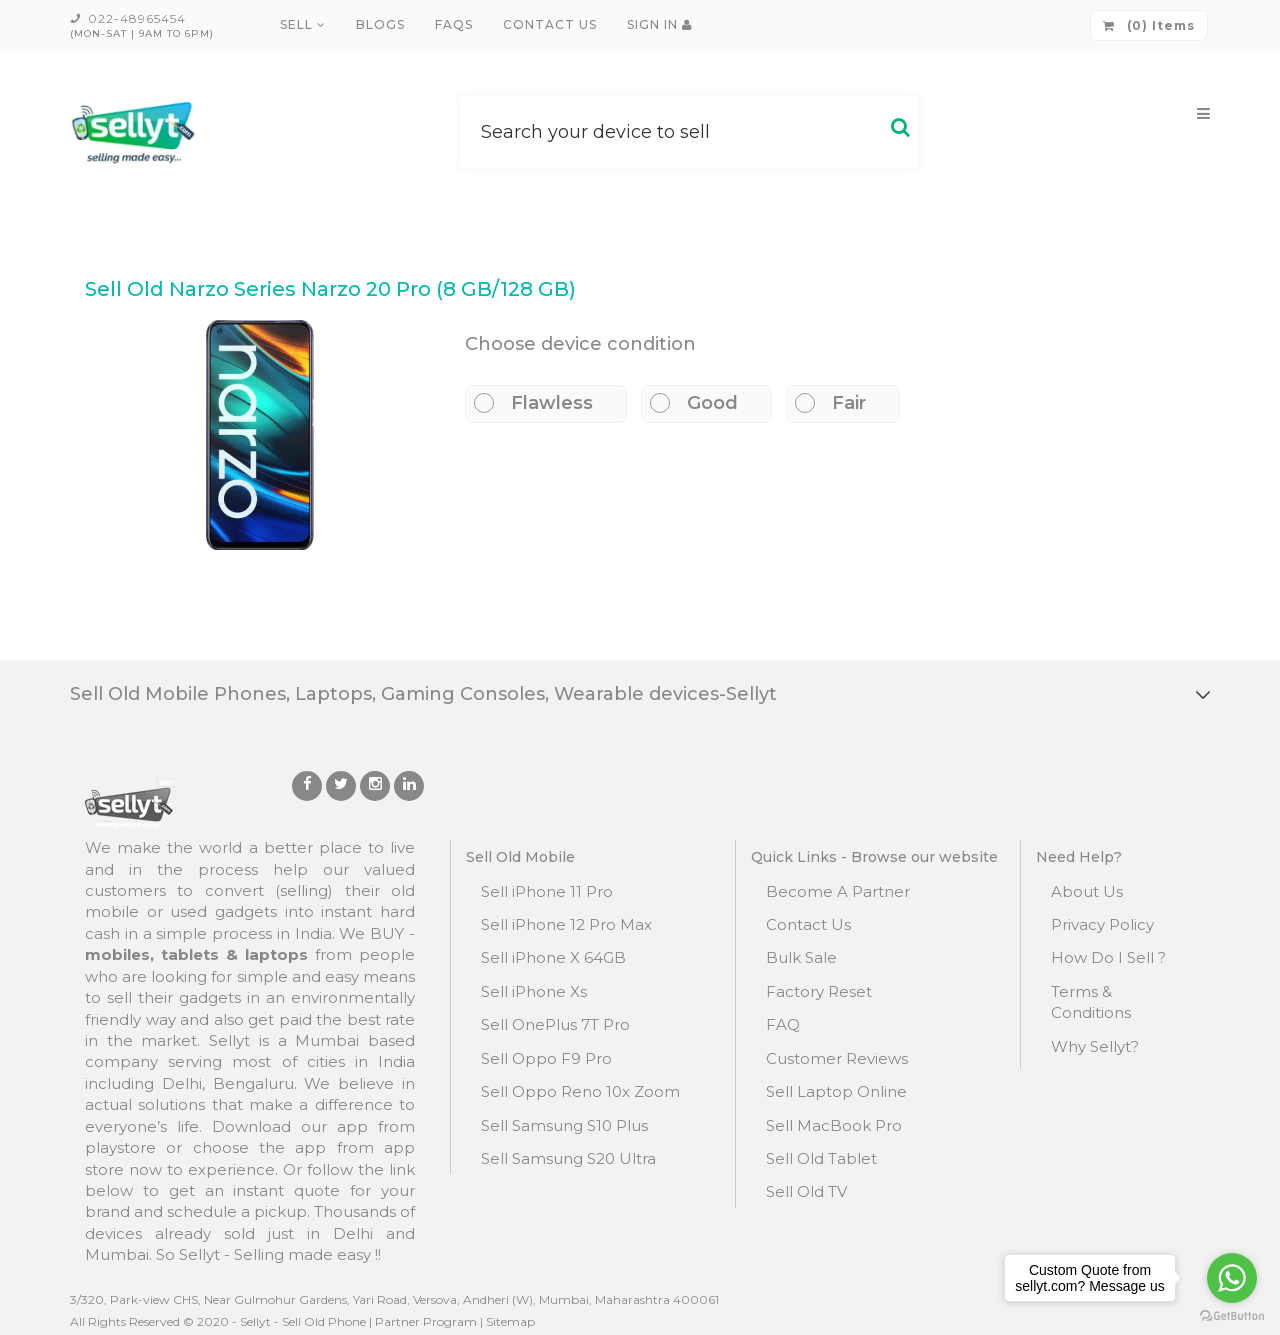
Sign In (659, 24)
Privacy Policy (1102, 924)
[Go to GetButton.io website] (1232, 1315)
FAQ (783, 1024)
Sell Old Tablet (821, 1158)
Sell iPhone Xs (534, 991)
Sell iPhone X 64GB (553, 957)
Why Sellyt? (1095, 1046)
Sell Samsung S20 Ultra (568, 1158)
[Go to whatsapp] (1232, 1278)
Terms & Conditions (1091, 1002)
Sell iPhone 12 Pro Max (566, 924)
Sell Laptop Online (836, 1091)
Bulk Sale (801, 957)
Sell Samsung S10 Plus (564, 1125)
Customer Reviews (837, 1058)
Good (703, 403)
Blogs (380, 24)
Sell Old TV (806, 1191)
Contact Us (550, 24)
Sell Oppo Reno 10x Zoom (580, 1091)
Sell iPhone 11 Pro (547, 891)
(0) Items (1149, 25)
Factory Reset (819, 991)
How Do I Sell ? (1108, 957)
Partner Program (426, 1321)
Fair (839, 403)
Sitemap (510, 1321)
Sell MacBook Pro (834, 1125)
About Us (1087, 891)
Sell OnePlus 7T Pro (555, 1024)
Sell (303, 24)
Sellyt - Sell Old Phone (303, 1321)
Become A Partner (838, 891)
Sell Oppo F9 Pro (546, 1058)
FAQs (454, 24)
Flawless (542, 403)
